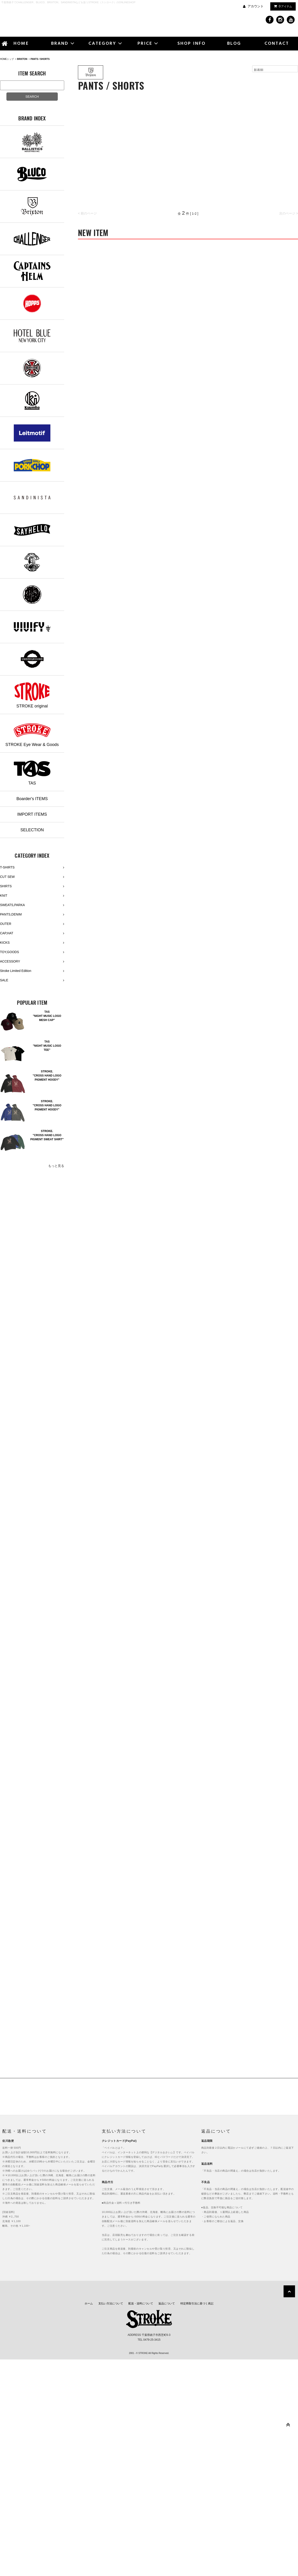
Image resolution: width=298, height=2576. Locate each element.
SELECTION (32, 830)
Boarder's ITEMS (32, 798)
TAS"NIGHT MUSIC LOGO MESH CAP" (47, 1016)
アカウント (256, 6)
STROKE (31, 18)
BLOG (234, 43)
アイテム (282, 6)
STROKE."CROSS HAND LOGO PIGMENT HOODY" (47, 1075)
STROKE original (32, 694)
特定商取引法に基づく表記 (196, 2303)
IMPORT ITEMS (32, 814)
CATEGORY (106, 43)
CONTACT (277, 43)
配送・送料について (140, 2303)
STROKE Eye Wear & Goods (32, 733)
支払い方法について (110, 2303)
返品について (166, 2303)
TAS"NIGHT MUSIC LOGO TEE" (47, 1046)
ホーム (89, 2303)
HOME (21, 43)
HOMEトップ (7, 59)
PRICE (149, 43)
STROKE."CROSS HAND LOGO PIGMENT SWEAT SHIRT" (46, 1135)
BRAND (63, 43)
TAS (32, 771)
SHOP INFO (191, 43)
